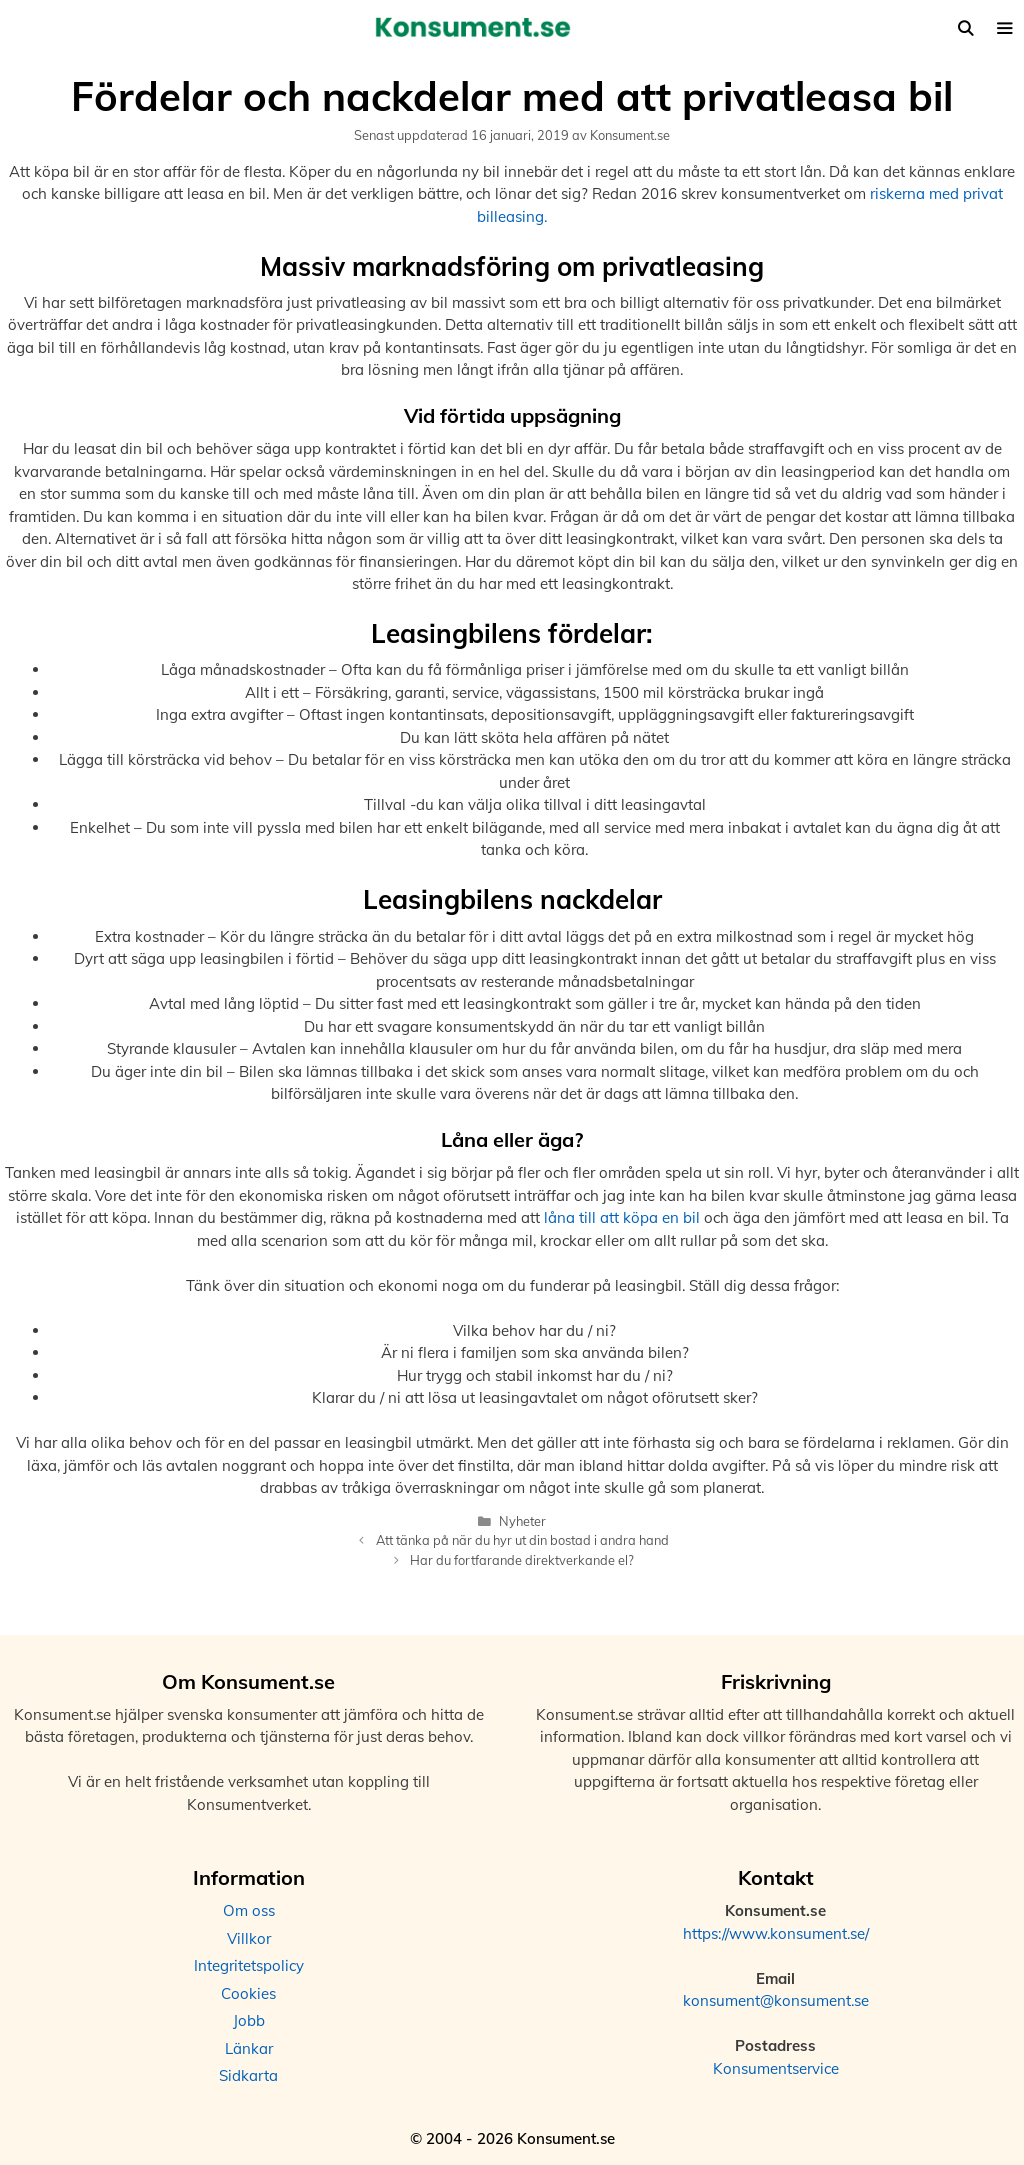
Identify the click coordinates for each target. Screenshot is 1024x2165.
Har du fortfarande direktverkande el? (522, 1560)
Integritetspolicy (249, 1965)
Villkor (249, 1938)
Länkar (249, 2048)
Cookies (248, 1993)
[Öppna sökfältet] (964, 28)
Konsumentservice (776, 2068)
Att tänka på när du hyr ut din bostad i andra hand (522, 1540)
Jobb (249, 2020)
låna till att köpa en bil (622, 1217)
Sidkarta (248, 2075)
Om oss (249, 1910)
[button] (1004, 28)
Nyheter (522, 1521)
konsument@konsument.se (776, 2000)
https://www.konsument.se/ (776, 1933)
